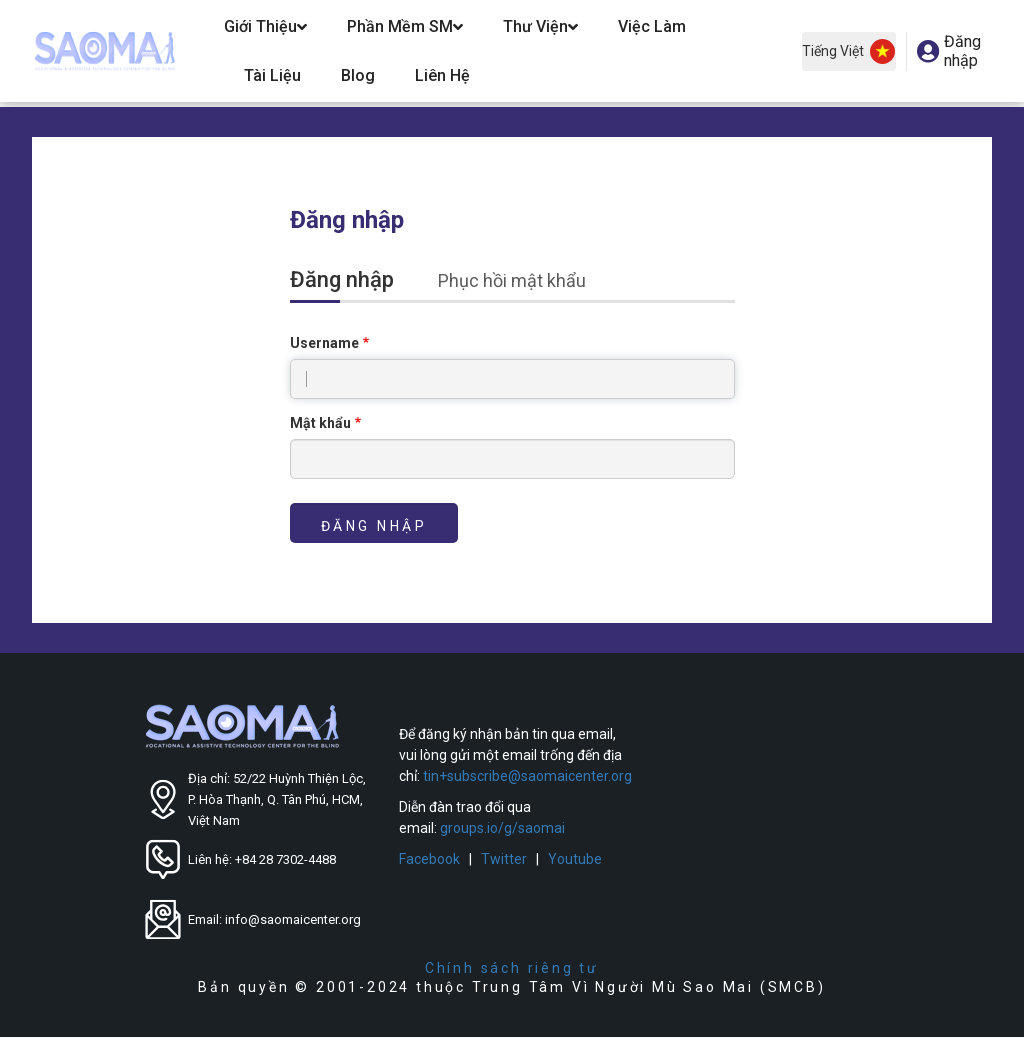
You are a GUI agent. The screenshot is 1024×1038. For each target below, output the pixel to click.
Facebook (429, 859)
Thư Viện (540, 26)
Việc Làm (652, 26)
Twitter (504, 859)
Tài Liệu (272, 75)
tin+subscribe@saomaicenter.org (527, 776)
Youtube (575, 859)
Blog (358, 75)
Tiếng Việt (848, 51)
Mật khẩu (320, 423)
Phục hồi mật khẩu (512, 280)
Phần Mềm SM (405, 26)
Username (324, 343)
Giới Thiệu (265, 26)
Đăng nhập (353, 281)
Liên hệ (442, 75)
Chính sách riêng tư (512, 968)
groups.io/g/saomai (502, 828)
